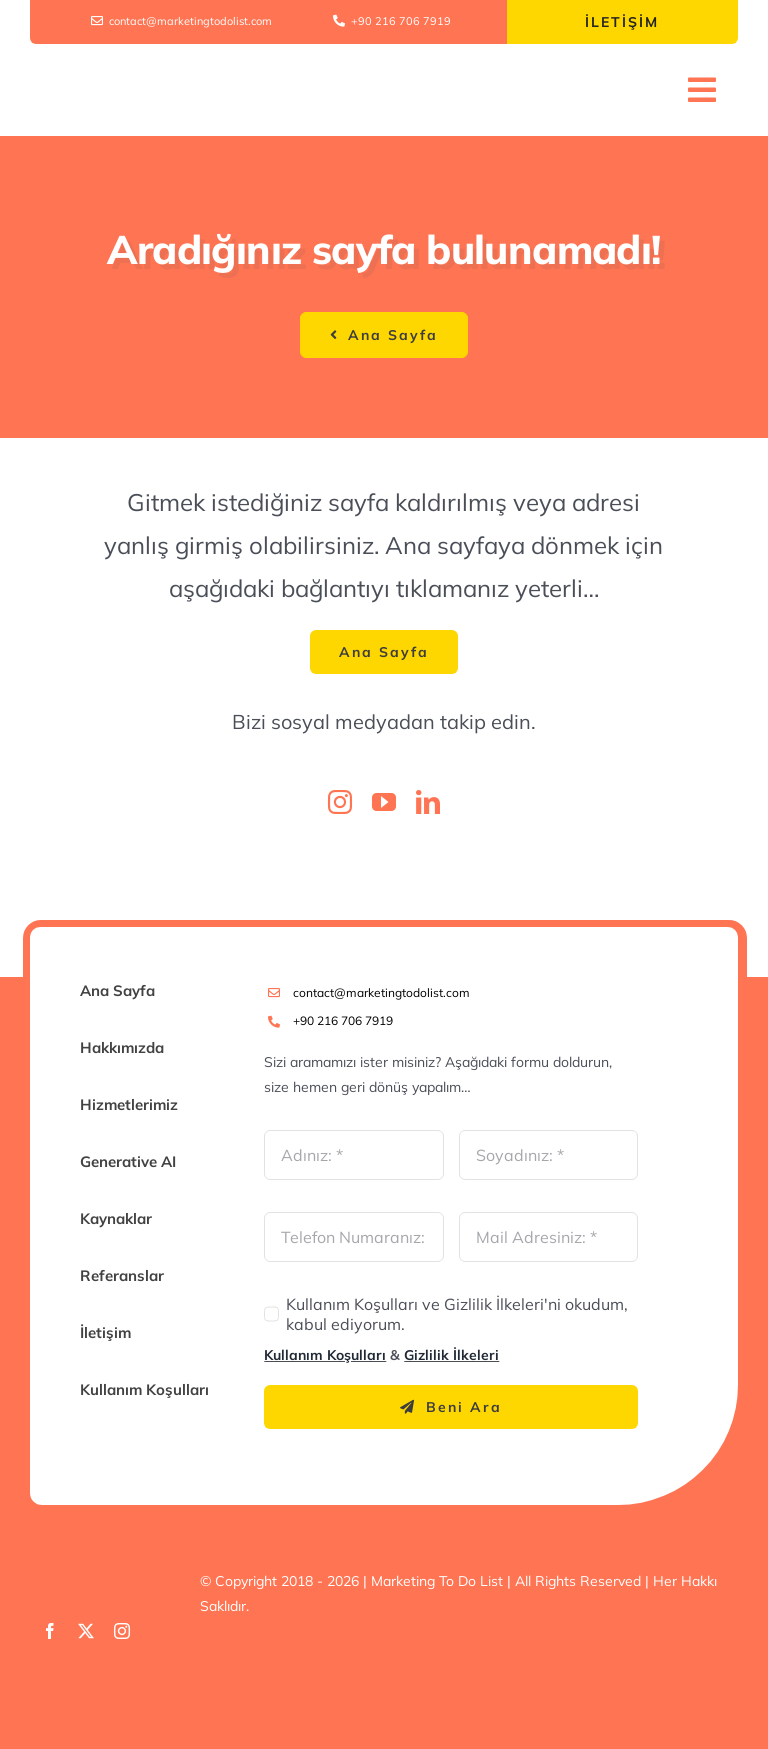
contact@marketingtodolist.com (381, 992)
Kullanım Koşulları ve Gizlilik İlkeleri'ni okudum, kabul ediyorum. (457, 1314)
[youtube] (384, 802)
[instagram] (340, 802)
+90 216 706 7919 (343, 1020)
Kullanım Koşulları (325, 1355)
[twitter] (86, 1631)
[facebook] (50, 1631)
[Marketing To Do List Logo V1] (136, 72)
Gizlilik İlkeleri (451, 1355)
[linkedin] (428, 802)
